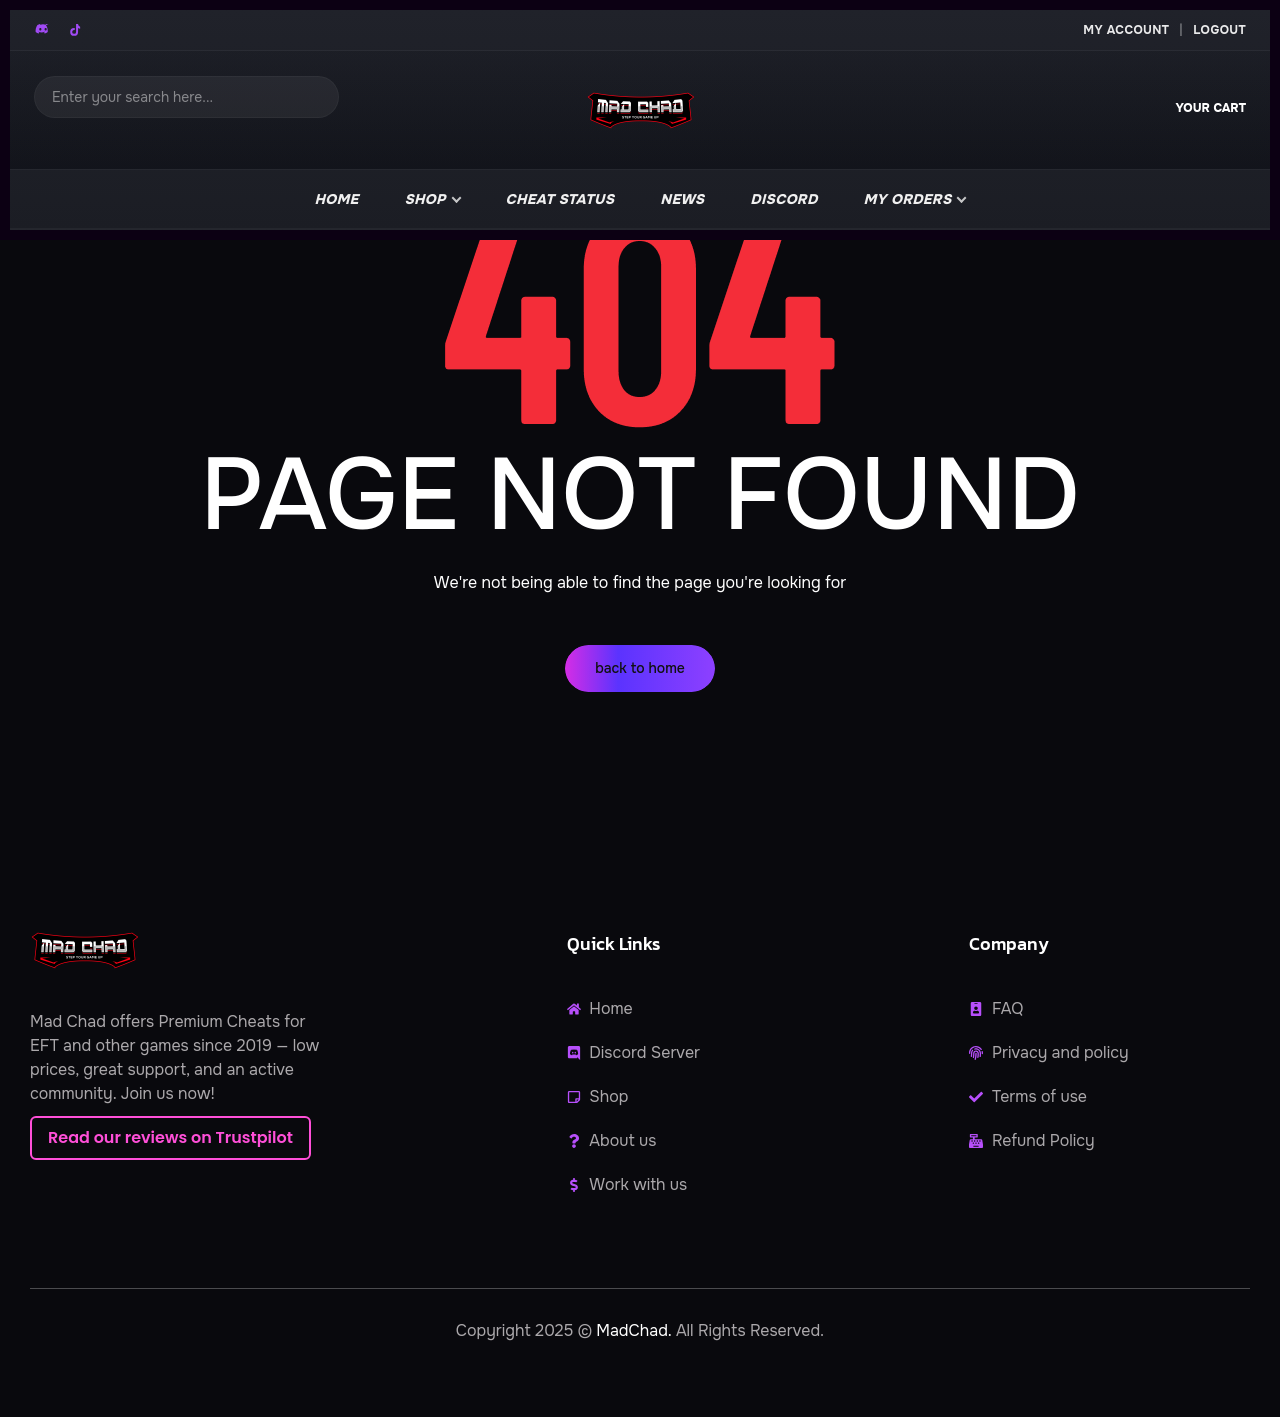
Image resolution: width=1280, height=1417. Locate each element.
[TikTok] (75, 30)
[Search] (186, 97)
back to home (640, 668)
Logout (1219, 30)
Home (337, 199)
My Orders (908, 199)
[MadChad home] (640, 110)
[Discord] (43, 30)
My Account (1126, 30)
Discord (783, 199)
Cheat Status (560, 199)
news (682, 199)
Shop (425, 199)
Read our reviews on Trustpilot (170, 1137)
